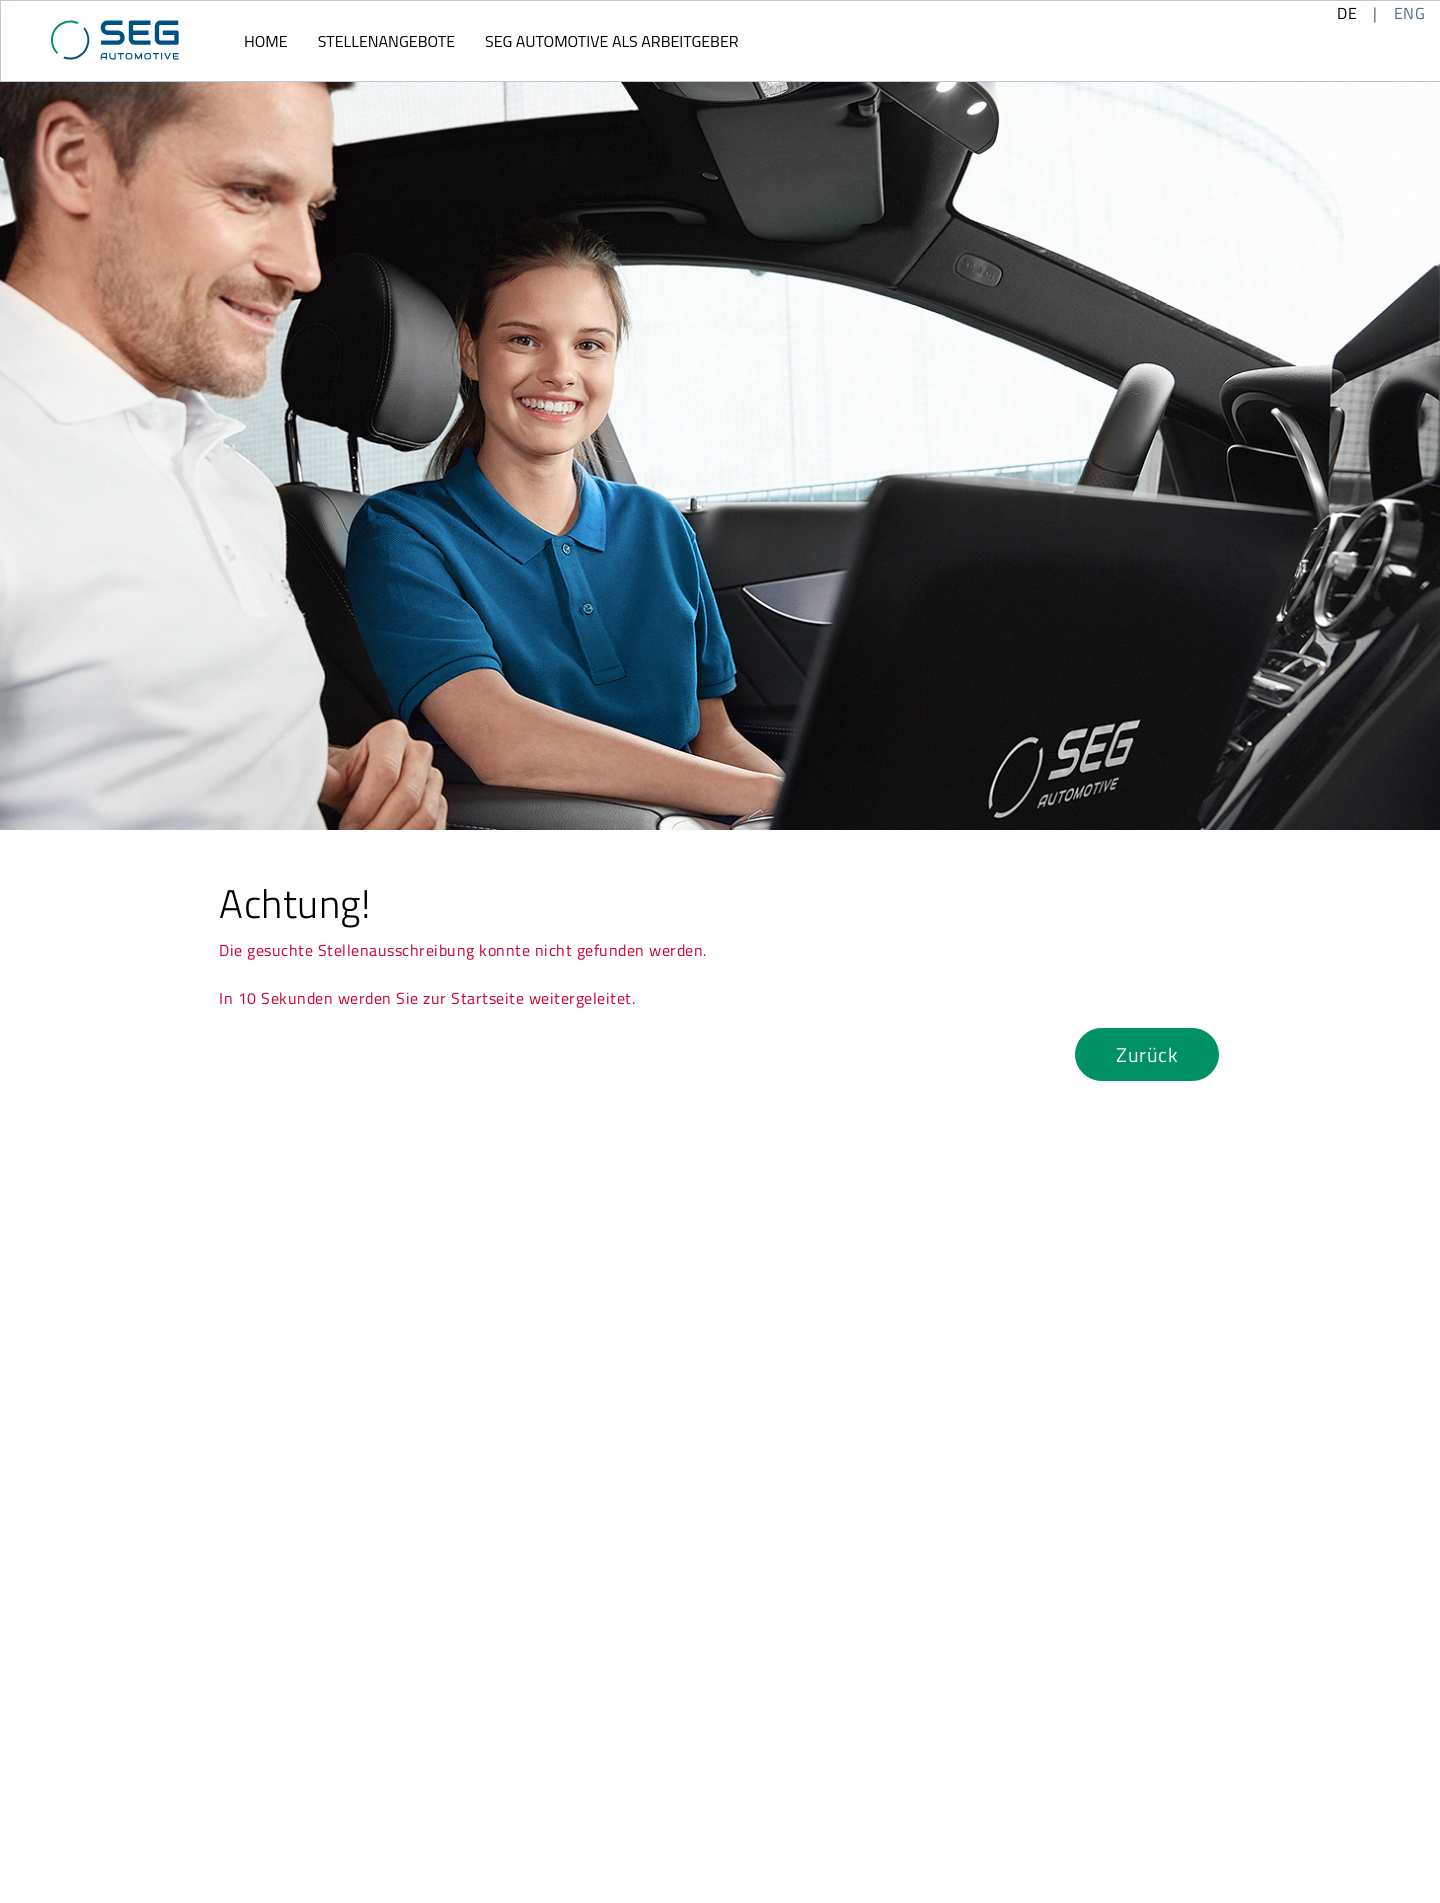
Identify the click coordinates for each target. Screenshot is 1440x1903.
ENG (1410, 13)
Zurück (1147, 1054)
